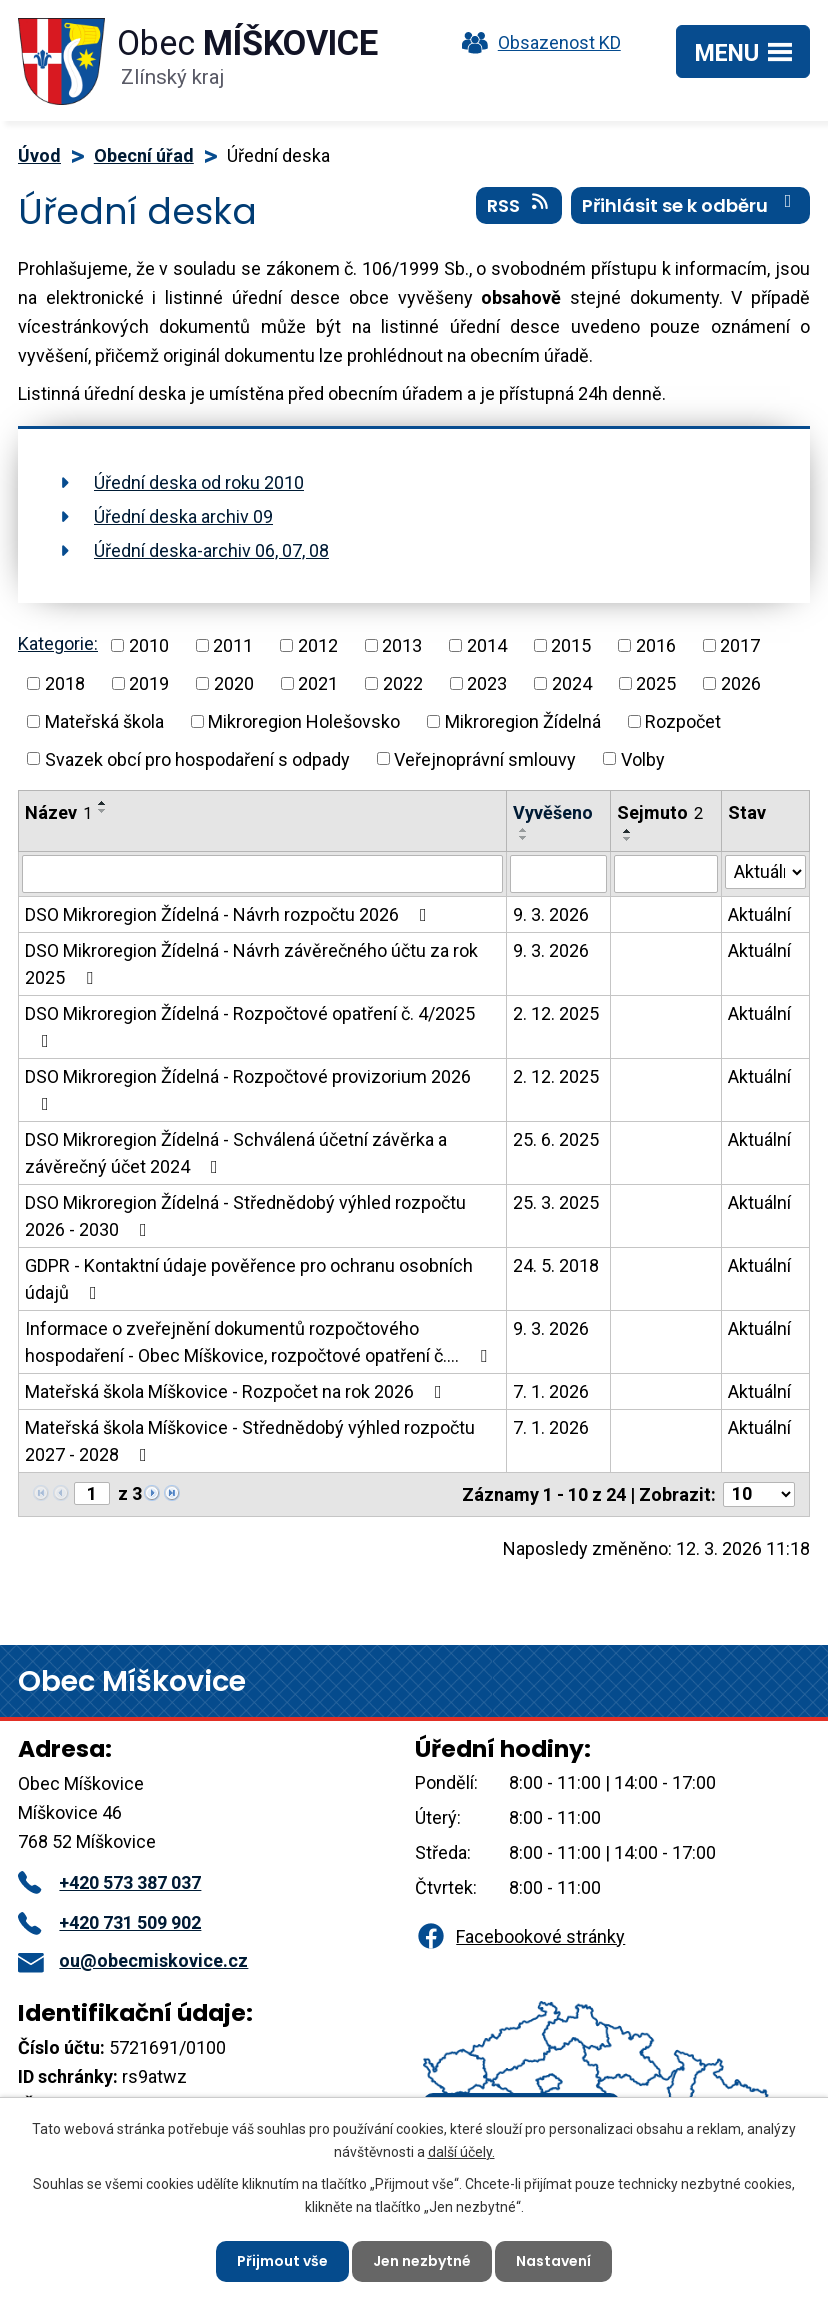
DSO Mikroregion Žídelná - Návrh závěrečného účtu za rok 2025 (251, 964)
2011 (233, 645)
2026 (741, 683)
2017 (740, 645)
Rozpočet (683, 721)
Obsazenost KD (537, 42)
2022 (403, 683)
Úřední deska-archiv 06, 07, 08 (211, 550)
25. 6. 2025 (556, 1139)
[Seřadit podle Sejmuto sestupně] (628, 839)
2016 (656, 645)
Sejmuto (660, 812)
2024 (572, 683)
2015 (571, 645)
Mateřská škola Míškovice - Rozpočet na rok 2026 (237, 1391)
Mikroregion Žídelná (523, 721)
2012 (318, 645)
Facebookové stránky (520, 1936)
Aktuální (759, 914)
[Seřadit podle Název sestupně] (103, 811)
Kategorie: (58, 643)
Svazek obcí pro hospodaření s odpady (197, 758)
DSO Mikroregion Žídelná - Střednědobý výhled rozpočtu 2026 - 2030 (245, 1216)
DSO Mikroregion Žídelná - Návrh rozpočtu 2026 (230, 914)
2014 (487, 645)
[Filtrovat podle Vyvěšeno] (559, 874)
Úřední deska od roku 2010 (199, 482)
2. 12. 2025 (556, 1013)
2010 (149, 645)
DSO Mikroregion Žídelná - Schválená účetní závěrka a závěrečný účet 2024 (236, 1153)
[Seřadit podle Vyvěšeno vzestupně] (524, 830)
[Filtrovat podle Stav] (765, 872)
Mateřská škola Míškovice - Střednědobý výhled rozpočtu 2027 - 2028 (250, 1441)
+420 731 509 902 (109, 1922)
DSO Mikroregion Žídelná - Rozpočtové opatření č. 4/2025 (250, 1026)
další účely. (461, 2151)
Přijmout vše (282, 2261)
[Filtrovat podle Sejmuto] (666, 874)
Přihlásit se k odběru (691, 205)
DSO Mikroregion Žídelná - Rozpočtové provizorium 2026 (248, 1089)
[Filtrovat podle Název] (262, 874)
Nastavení (553, 2261)
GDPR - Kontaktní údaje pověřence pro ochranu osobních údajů (249, 1279)
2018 (65, 683)
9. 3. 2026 (551, 914)
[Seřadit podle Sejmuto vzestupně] (628, 831)
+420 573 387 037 (109, 1882)
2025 (656, 683)
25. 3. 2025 (556, 1202)
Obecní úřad (144, 155)
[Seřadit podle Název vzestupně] (103, 803)
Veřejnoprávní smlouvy (485, 758)
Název (58, 812)
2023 (487, 683)
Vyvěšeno (553, 812)
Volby (643, 758)
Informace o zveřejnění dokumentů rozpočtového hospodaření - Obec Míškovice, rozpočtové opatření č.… (260, 1342)
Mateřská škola (104, 721)
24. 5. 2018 (556, 1265)
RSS (519, 205)
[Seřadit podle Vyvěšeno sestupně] (524, 838)
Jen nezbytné (422, 2261)
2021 (318, 683)
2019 (149, 683)
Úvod (39, 155)
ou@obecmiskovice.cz (133, 1960)
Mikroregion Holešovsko (304, 721)
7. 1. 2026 (551, 1391)
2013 (402, 645)
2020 (234, 683)
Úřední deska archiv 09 (183, 516)
